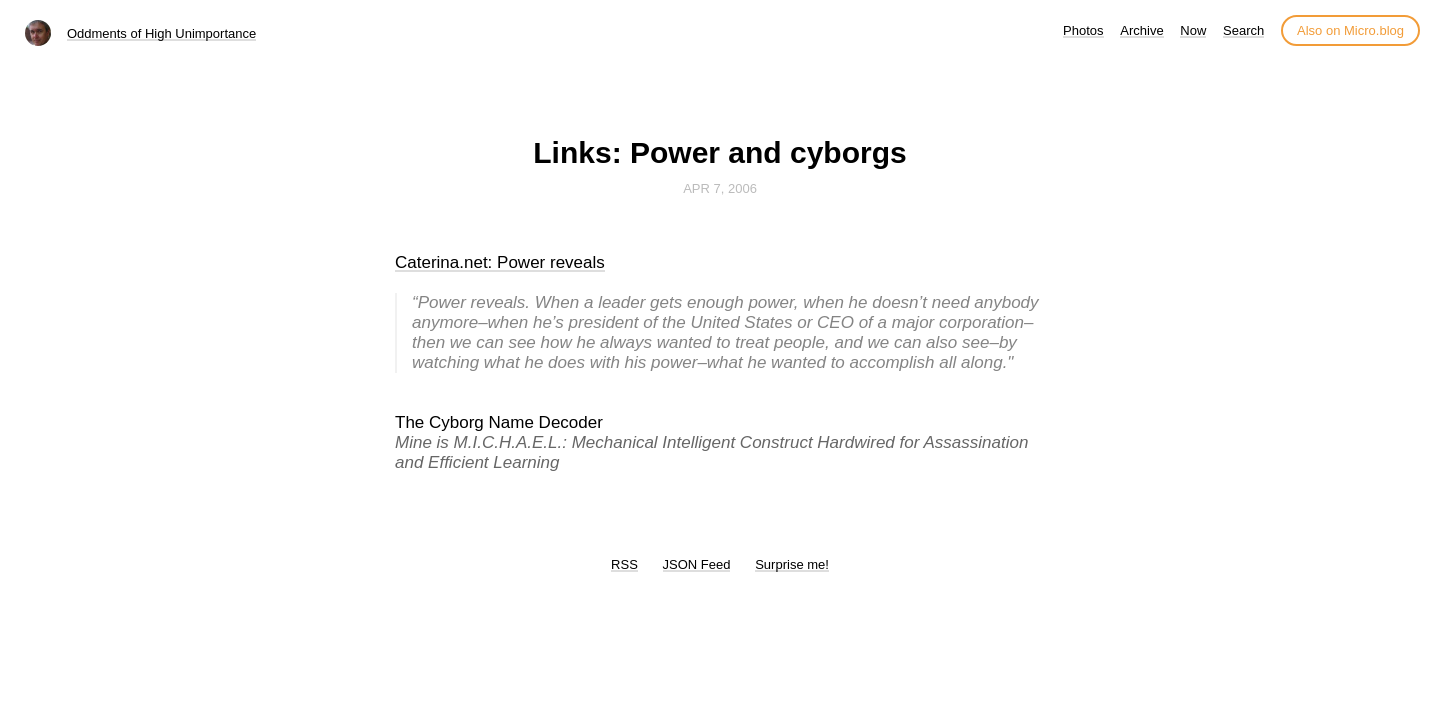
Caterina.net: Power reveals (500, 262)
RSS (624, 564)
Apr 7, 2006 (720, 188)
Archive (1141, 30)
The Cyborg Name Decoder (499, 422)
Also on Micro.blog (1350, 30)
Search (1243, 30)
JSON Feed (697, 564)
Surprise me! (792, 564)
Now (1193, 30)
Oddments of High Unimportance (161, 33)
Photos (1083, 30)
